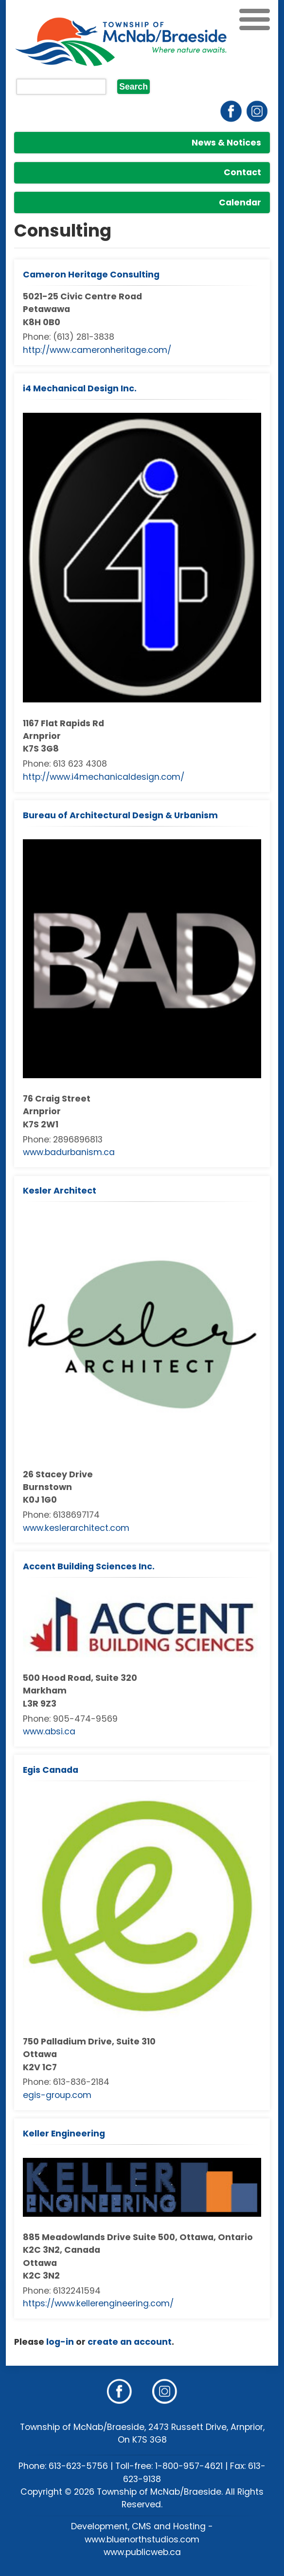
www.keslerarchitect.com (76, 1528)
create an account (130, 2342)
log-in (60, 2342)
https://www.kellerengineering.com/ (98, 2303)
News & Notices (226, 142)
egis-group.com (57, 2095)
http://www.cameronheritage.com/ (97, 350)
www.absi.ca (49, 1731)
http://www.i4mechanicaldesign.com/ (103, 777)
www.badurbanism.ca (69, 1152)
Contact (242, 172)
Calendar (240, 202)
